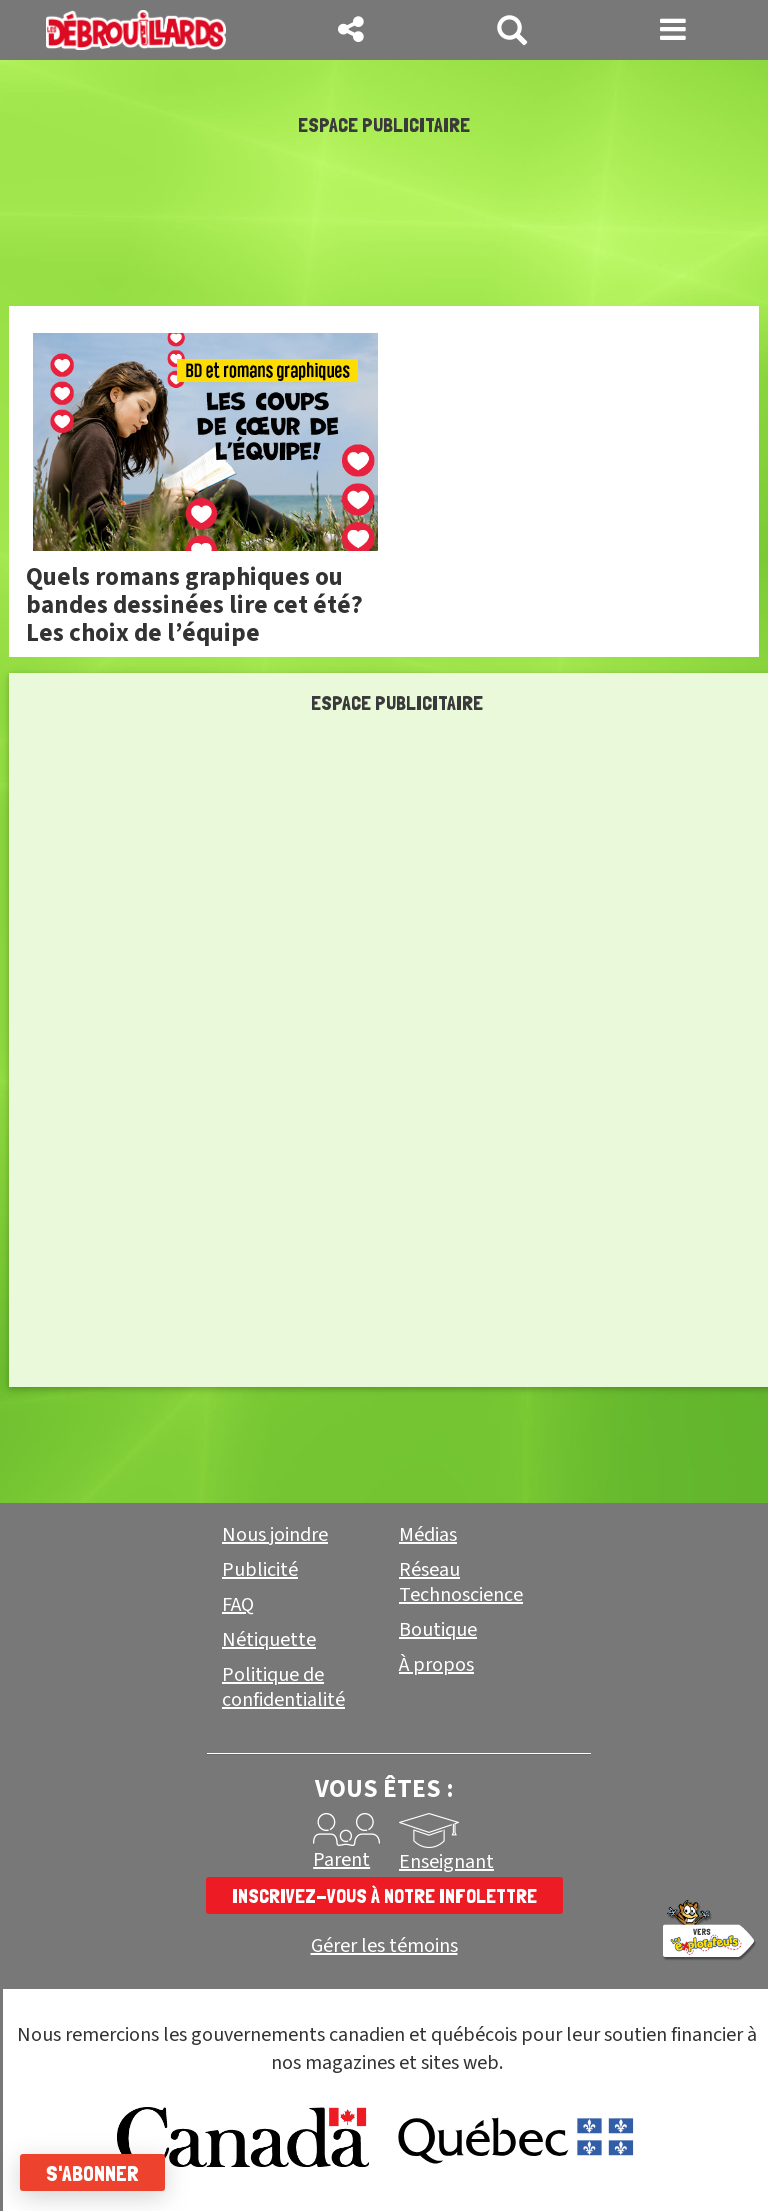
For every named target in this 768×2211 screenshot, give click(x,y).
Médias (428, 1535)
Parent (341, 1860)
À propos (436, 1665)
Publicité (260, 1570)
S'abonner (92, 2173)
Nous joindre (275, 1535)
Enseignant (446, 1862)
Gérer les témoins (384, 1946)
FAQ (238, 1605)
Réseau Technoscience (461, 1582)
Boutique (438, 1630)
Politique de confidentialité (283, 1687)
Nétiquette (269, 1640)
